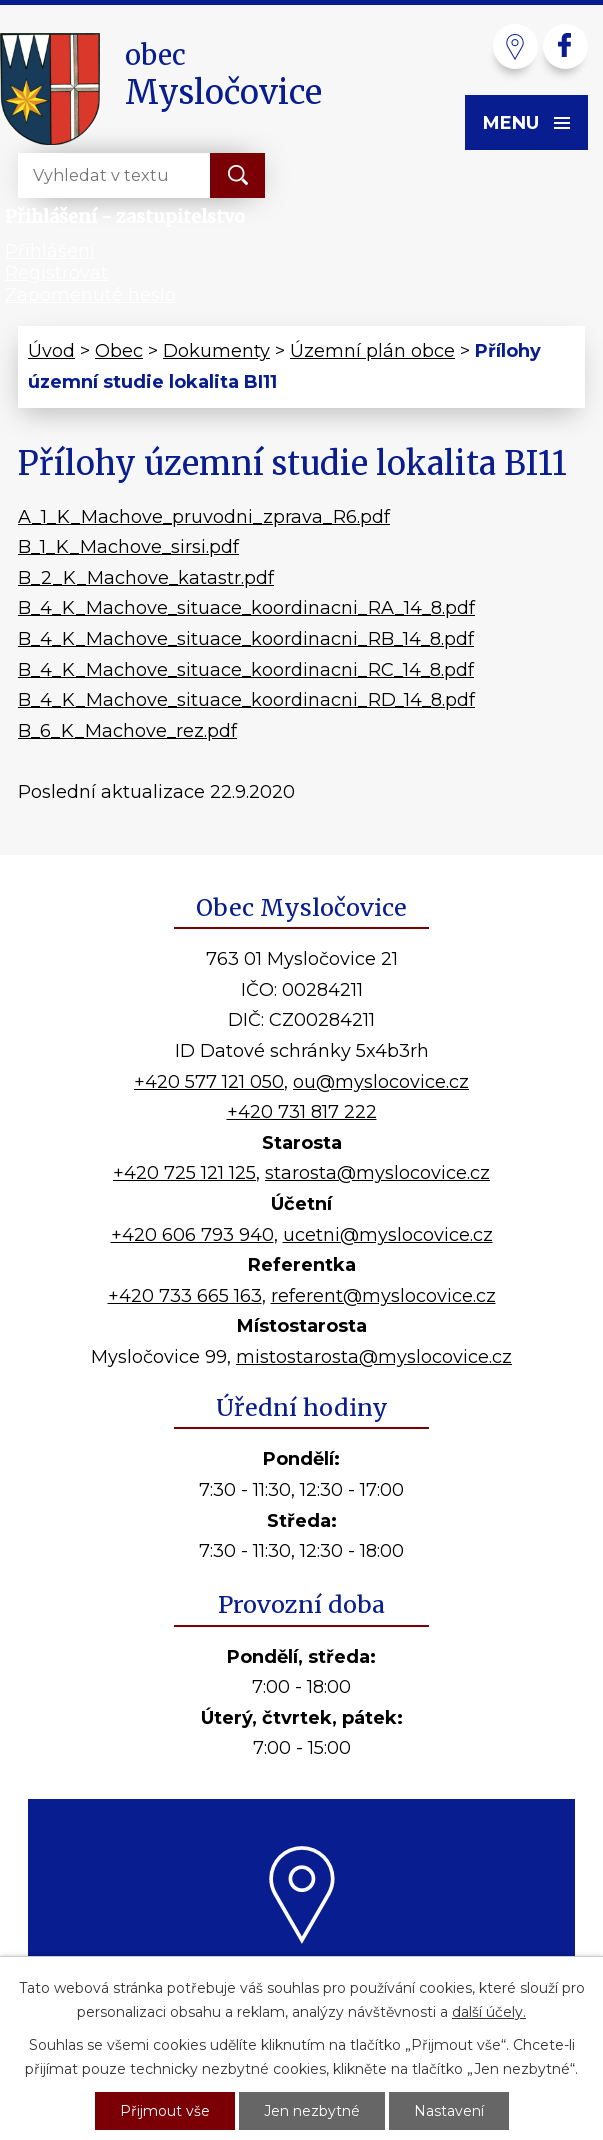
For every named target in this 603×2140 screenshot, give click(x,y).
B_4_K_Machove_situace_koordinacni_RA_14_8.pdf (246, 608)
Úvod (51, 351)
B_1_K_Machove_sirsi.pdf (128, 547)
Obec (119, 351)
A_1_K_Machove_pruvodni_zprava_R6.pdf (204, 517)
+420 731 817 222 (302, 1112)
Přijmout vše (165, 2111)
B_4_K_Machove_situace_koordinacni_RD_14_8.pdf (246, 700)
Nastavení (449, 2111)
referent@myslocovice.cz (383, 1296)
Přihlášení (50, 251)
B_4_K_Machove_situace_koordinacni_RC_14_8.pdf (246, 670)
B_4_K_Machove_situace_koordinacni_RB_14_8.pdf (246, 639)
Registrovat (56, 273)
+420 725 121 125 (184, 1173)
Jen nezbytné (312, 2111)
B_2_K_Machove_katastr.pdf (146, 578)
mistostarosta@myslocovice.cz (374, 1357)
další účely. (489, 2012)
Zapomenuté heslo (90, 295)
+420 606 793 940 (192, 1235)
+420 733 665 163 (185, 1296)
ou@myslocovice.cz (381, 1082)
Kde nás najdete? (301, 1967)
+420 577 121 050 (209, 1082)
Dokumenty (216, 351)
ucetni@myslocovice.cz (388, 1235)
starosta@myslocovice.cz (377, 1173)
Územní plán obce (372, 351)
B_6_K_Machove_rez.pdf (127, 731)
